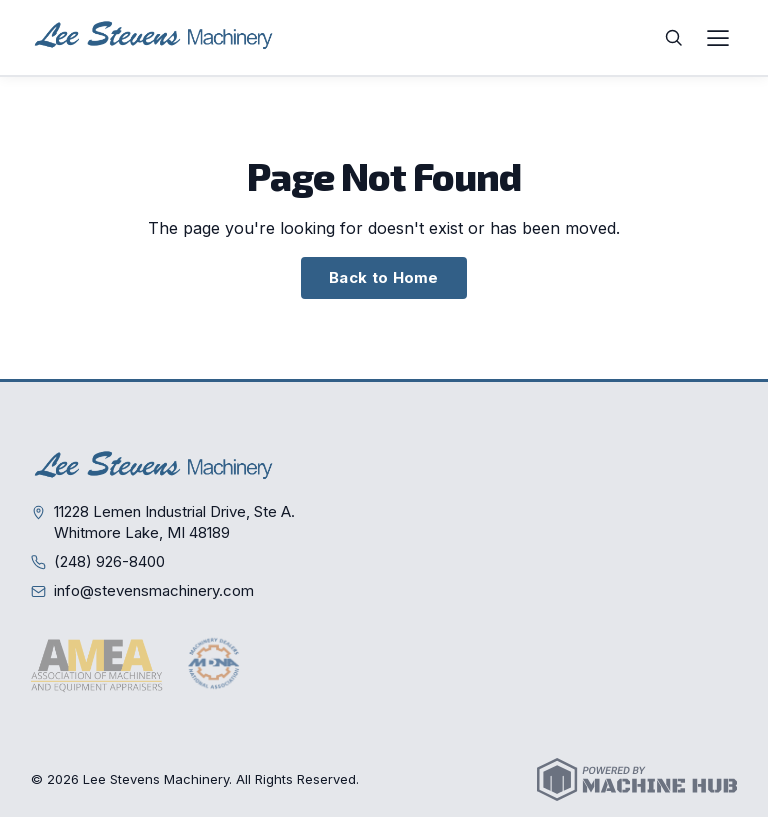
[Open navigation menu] (718, 38)
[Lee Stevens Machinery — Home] (156, 37)
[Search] (674, 38)
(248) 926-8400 (109, 561)
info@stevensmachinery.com (154, 590)
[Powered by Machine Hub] (637, 779)
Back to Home (384, 277)
